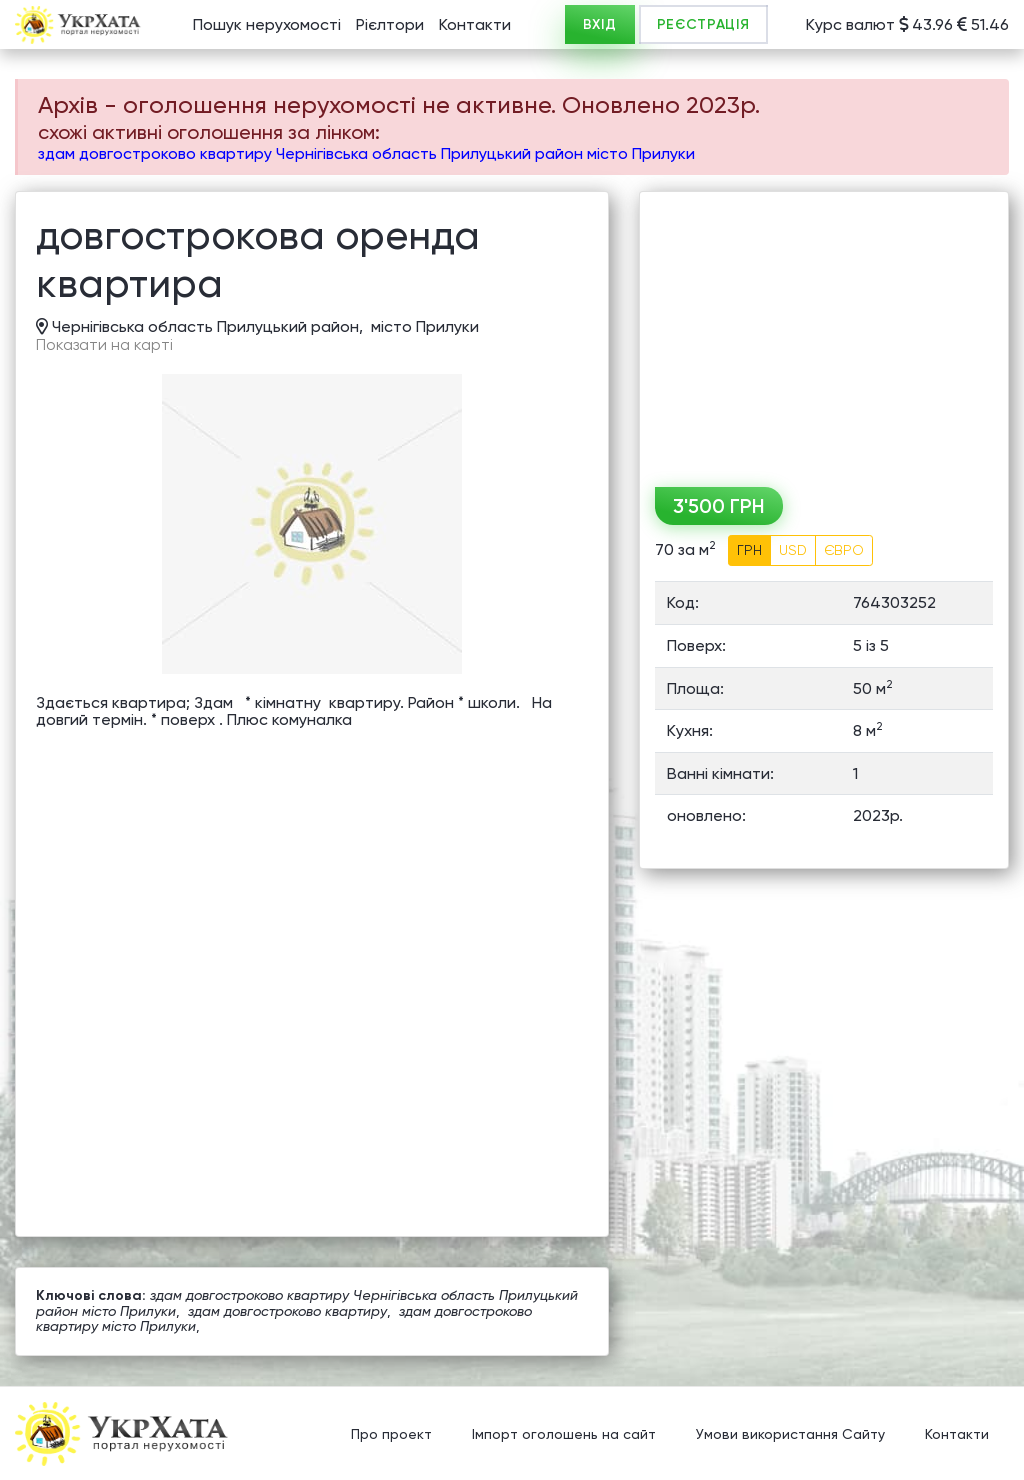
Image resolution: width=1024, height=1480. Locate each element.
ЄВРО (844, 550)
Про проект (391, 1435)
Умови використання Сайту (790, 1435)
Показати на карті (104, 345)
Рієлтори (390, 24)
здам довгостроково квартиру (287, 1311)
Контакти (475, 24)
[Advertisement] (824, 332)
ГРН (749, 550)
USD (793, 550)
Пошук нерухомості (267, 24)
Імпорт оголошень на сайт (564, 1435)
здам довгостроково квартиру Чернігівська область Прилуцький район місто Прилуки (366, 153)
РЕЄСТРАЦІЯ (703, 24)
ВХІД (600, 24)
